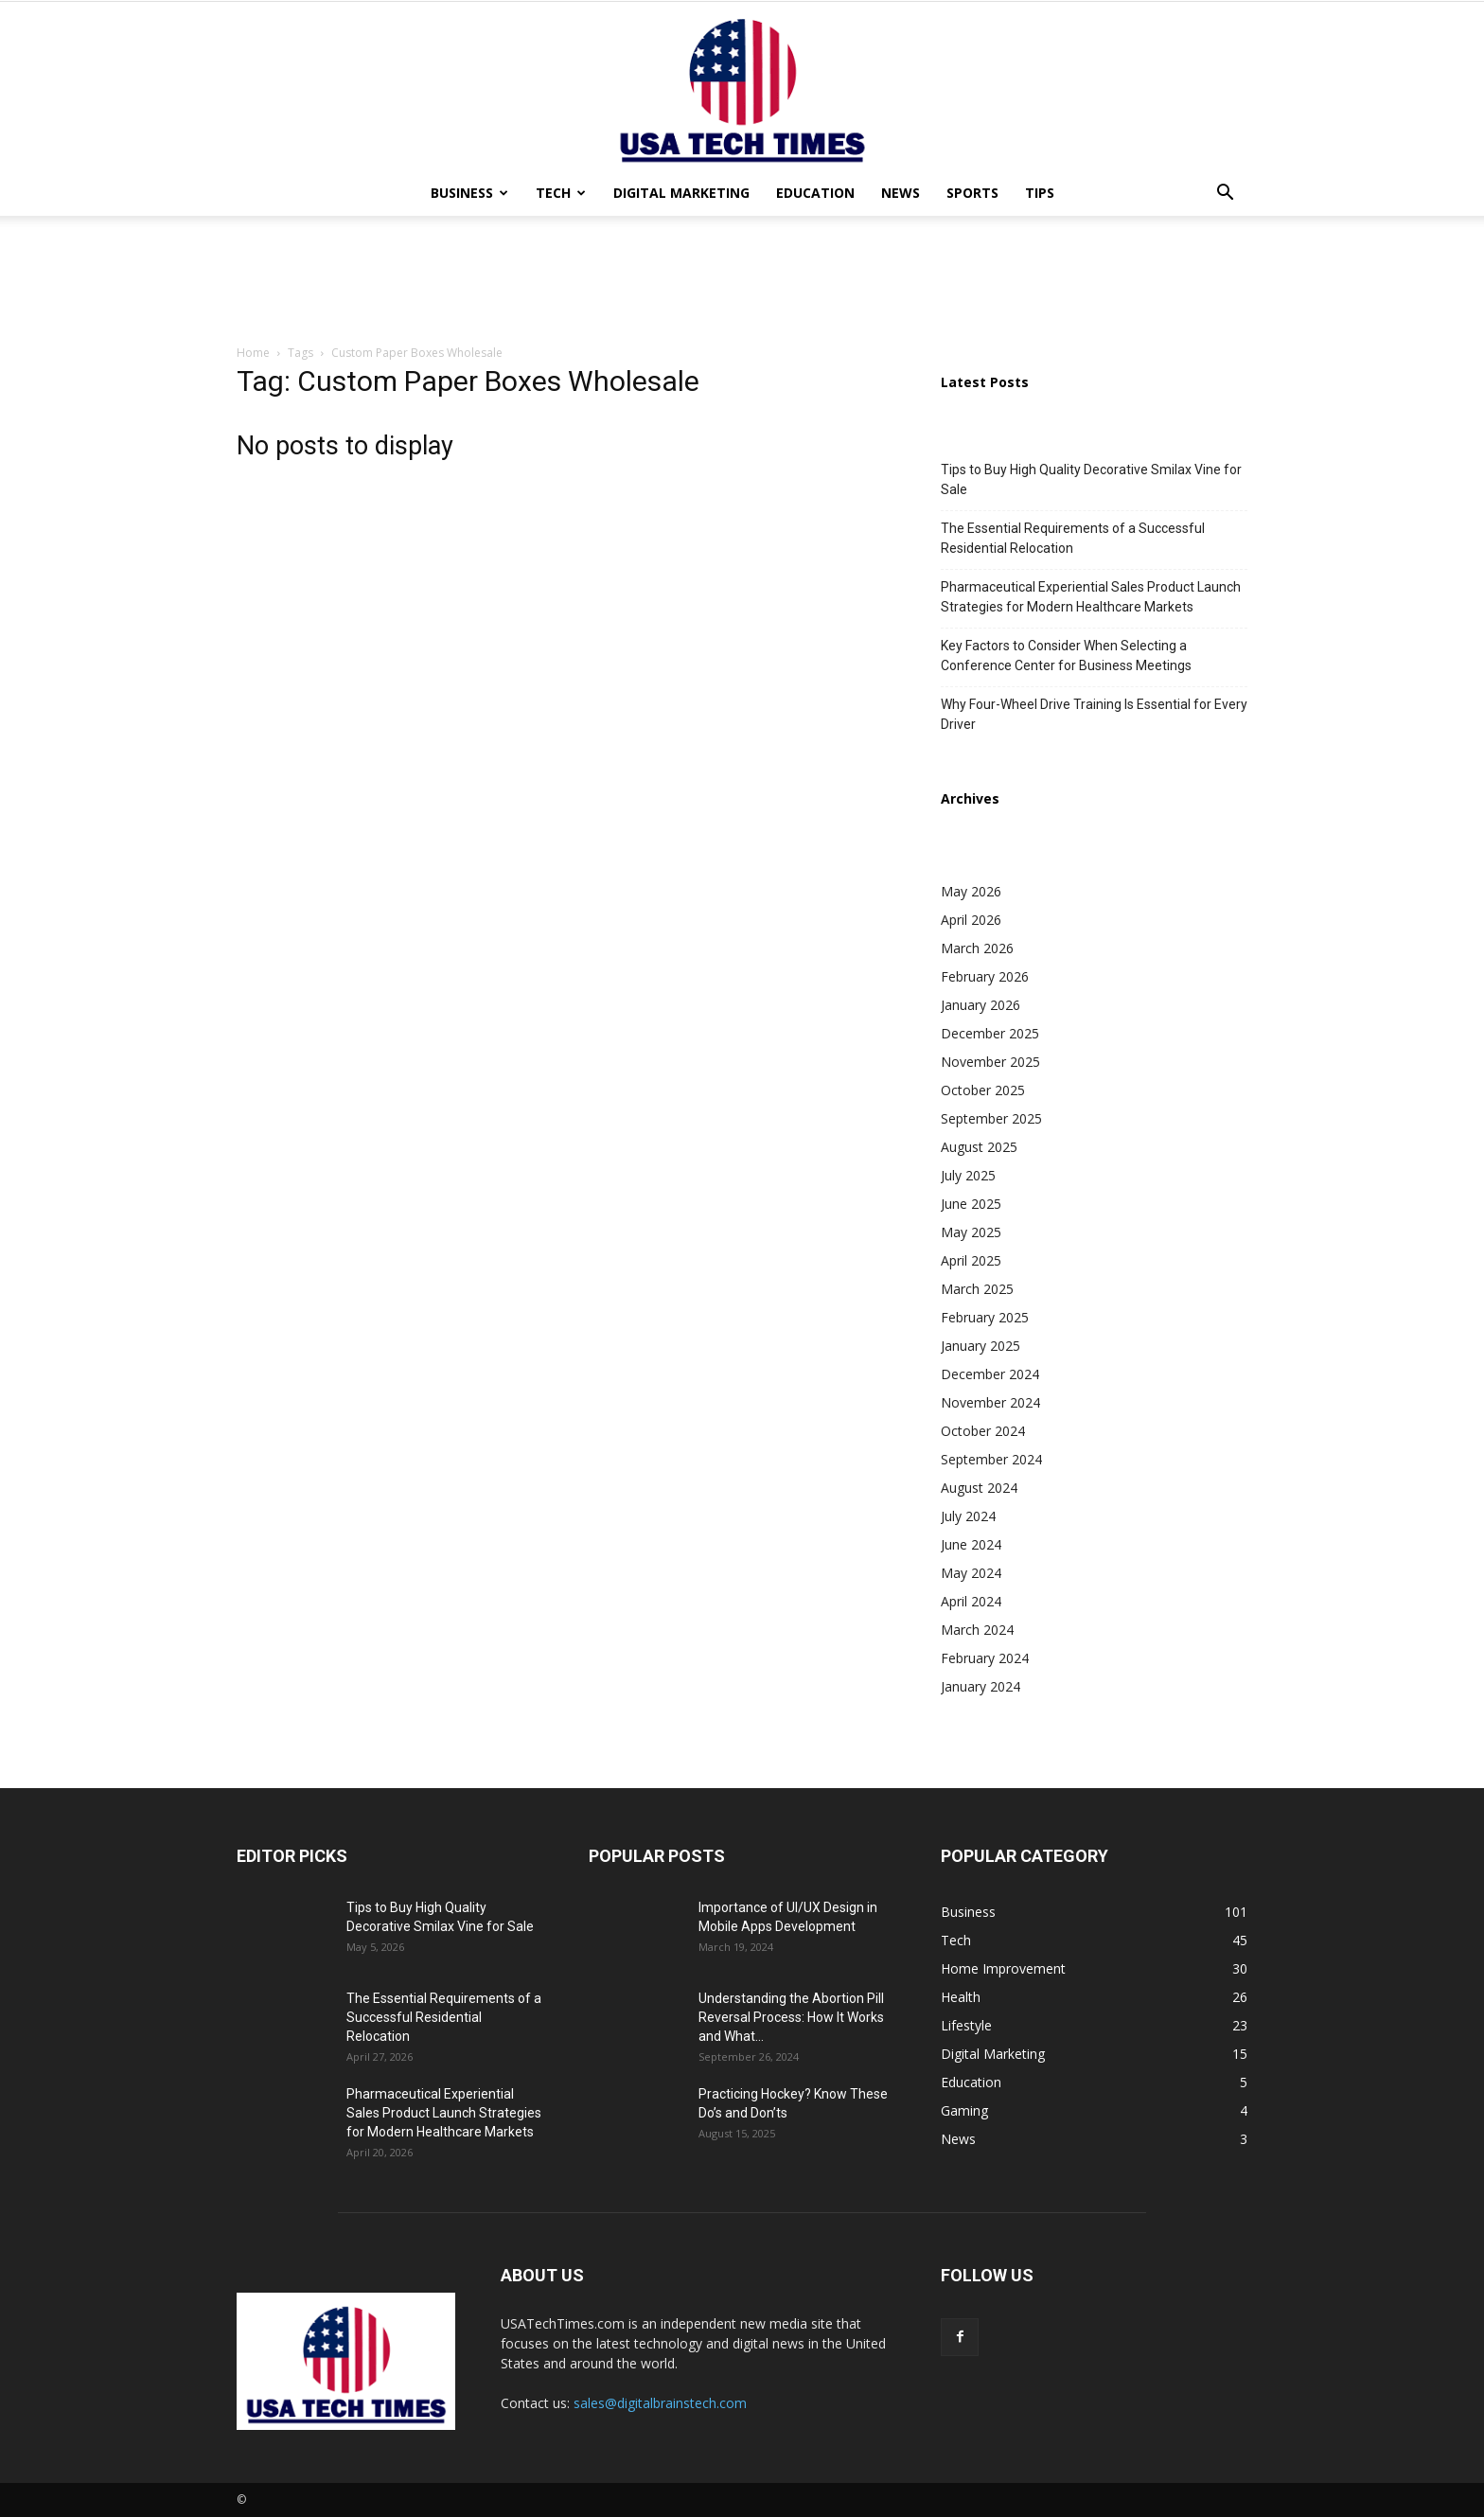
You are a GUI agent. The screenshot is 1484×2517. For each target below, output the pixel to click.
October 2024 (983, 1431)
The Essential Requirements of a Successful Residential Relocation (1073, 538)
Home (253, 353)
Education (815, 193)
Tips (1039, 193)
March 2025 (977, 1289)
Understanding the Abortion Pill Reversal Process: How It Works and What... (791, 2017)
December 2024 (990, 1374)
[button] (1224, 195)
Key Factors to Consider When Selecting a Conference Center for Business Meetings (1066, 655)
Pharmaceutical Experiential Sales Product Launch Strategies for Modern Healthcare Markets (1091, 596)
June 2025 (971, 1204)
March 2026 (977, 948)
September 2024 (991, 1459)
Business (469, 193)
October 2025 (983, 1090)
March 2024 (977, 1630)
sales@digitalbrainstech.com (660, 2403)
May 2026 (971, 891)
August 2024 (979, 1488)
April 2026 (971, 920)
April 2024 (971, 1601)
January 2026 (980, 1005)
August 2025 (979, 1147)
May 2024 (971, 1573)
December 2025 (990, 1033)
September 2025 (991, 1118)
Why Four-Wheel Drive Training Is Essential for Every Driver (1094, 714)
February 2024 (985, 1658)
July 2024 (968, 1516)
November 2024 (990, 1402)
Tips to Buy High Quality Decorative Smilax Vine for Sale (1091, 479)
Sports (972, 193)
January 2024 (980, 1686)
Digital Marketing (681, 193)
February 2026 (985, 976)
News (900, 193)
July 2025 (968, 1175)
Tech (561, 193)
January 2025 (980, 1346)
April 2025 (971, 1260)
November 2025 (990, 1062)
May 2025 (971, 1232)
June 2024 (971, 1544)
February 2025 (985, 1317)
